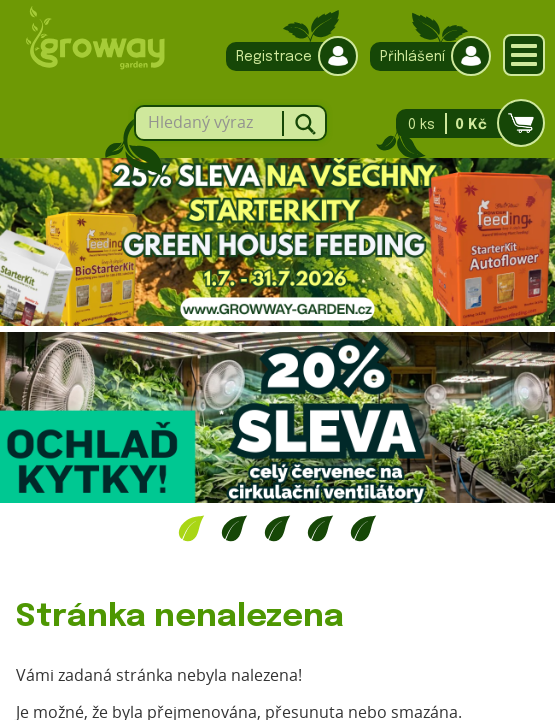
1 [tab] (191, 528)
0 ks (464, 123)
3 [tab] (277, 528)
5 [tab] (363, 528)
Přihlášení (425, 56)
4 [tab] (320, 528)
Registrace (287, 56)
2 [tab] (234, 528)
